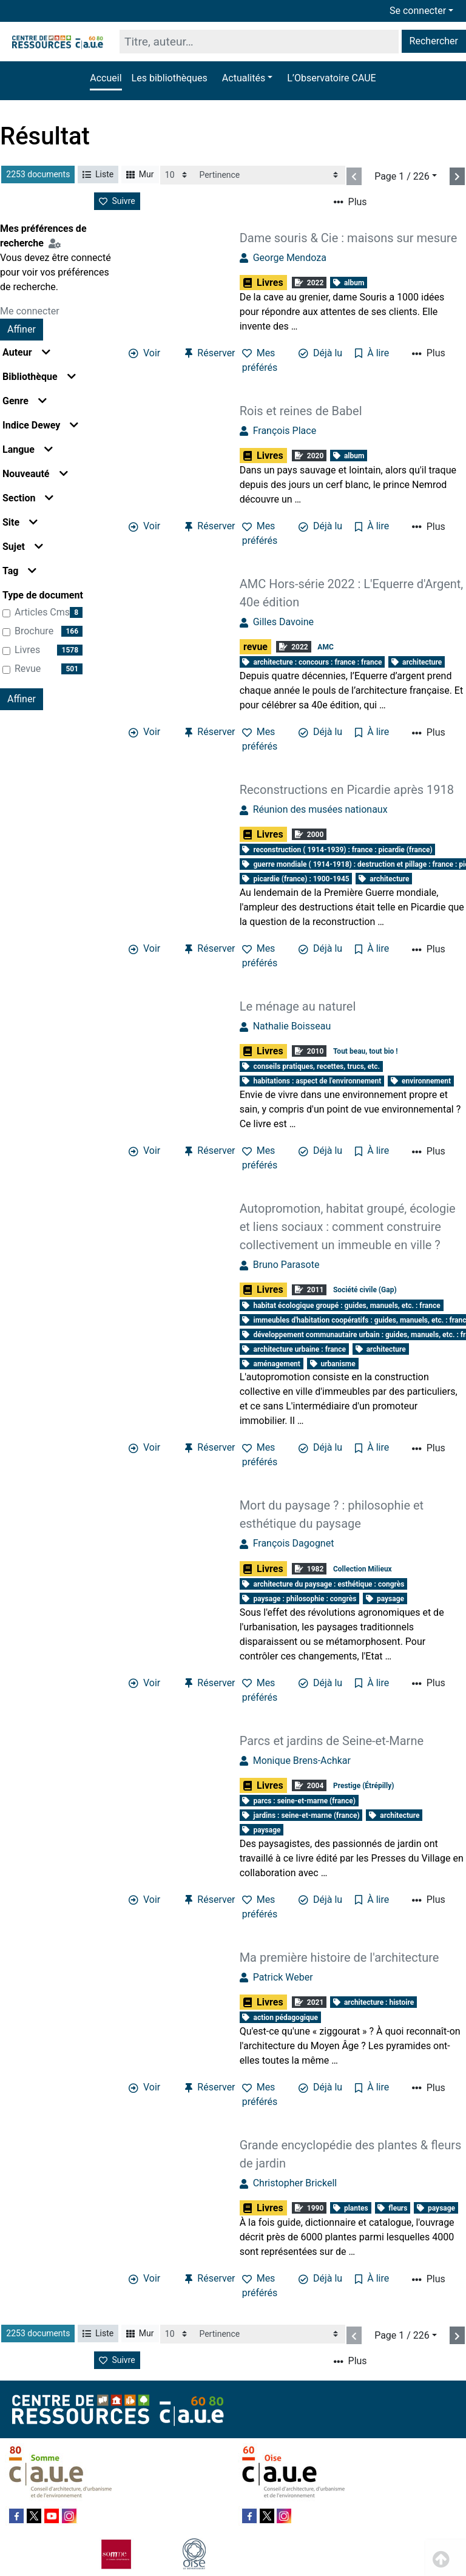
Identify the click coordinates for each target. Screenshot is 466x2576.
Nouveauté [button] (35, 474)
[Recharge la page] (177, 175)
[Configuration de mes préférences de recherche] (57, 243)
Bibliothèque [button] (39, 376)
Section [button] (27, 498)
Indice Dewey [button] (40, 425)
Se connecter (418, 10)
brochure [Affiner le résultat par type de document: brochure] (34, 631)
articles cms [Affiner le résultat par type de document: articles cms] (42, 612)
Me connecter (29, 311)
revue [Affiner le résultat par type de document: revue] (28, 668)
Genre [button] (24, 401)
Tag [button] (19, 571)
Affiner (21, 329)
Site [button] (20, 522)
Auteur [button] (26, 352)
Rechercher (434, 41)
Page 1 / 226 (402, 176)
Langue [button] (27, 449)
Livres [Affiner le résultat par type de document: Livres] (27, 650)
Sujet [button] (22, 546)
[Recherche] (259, 41)
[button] (247, 78)
